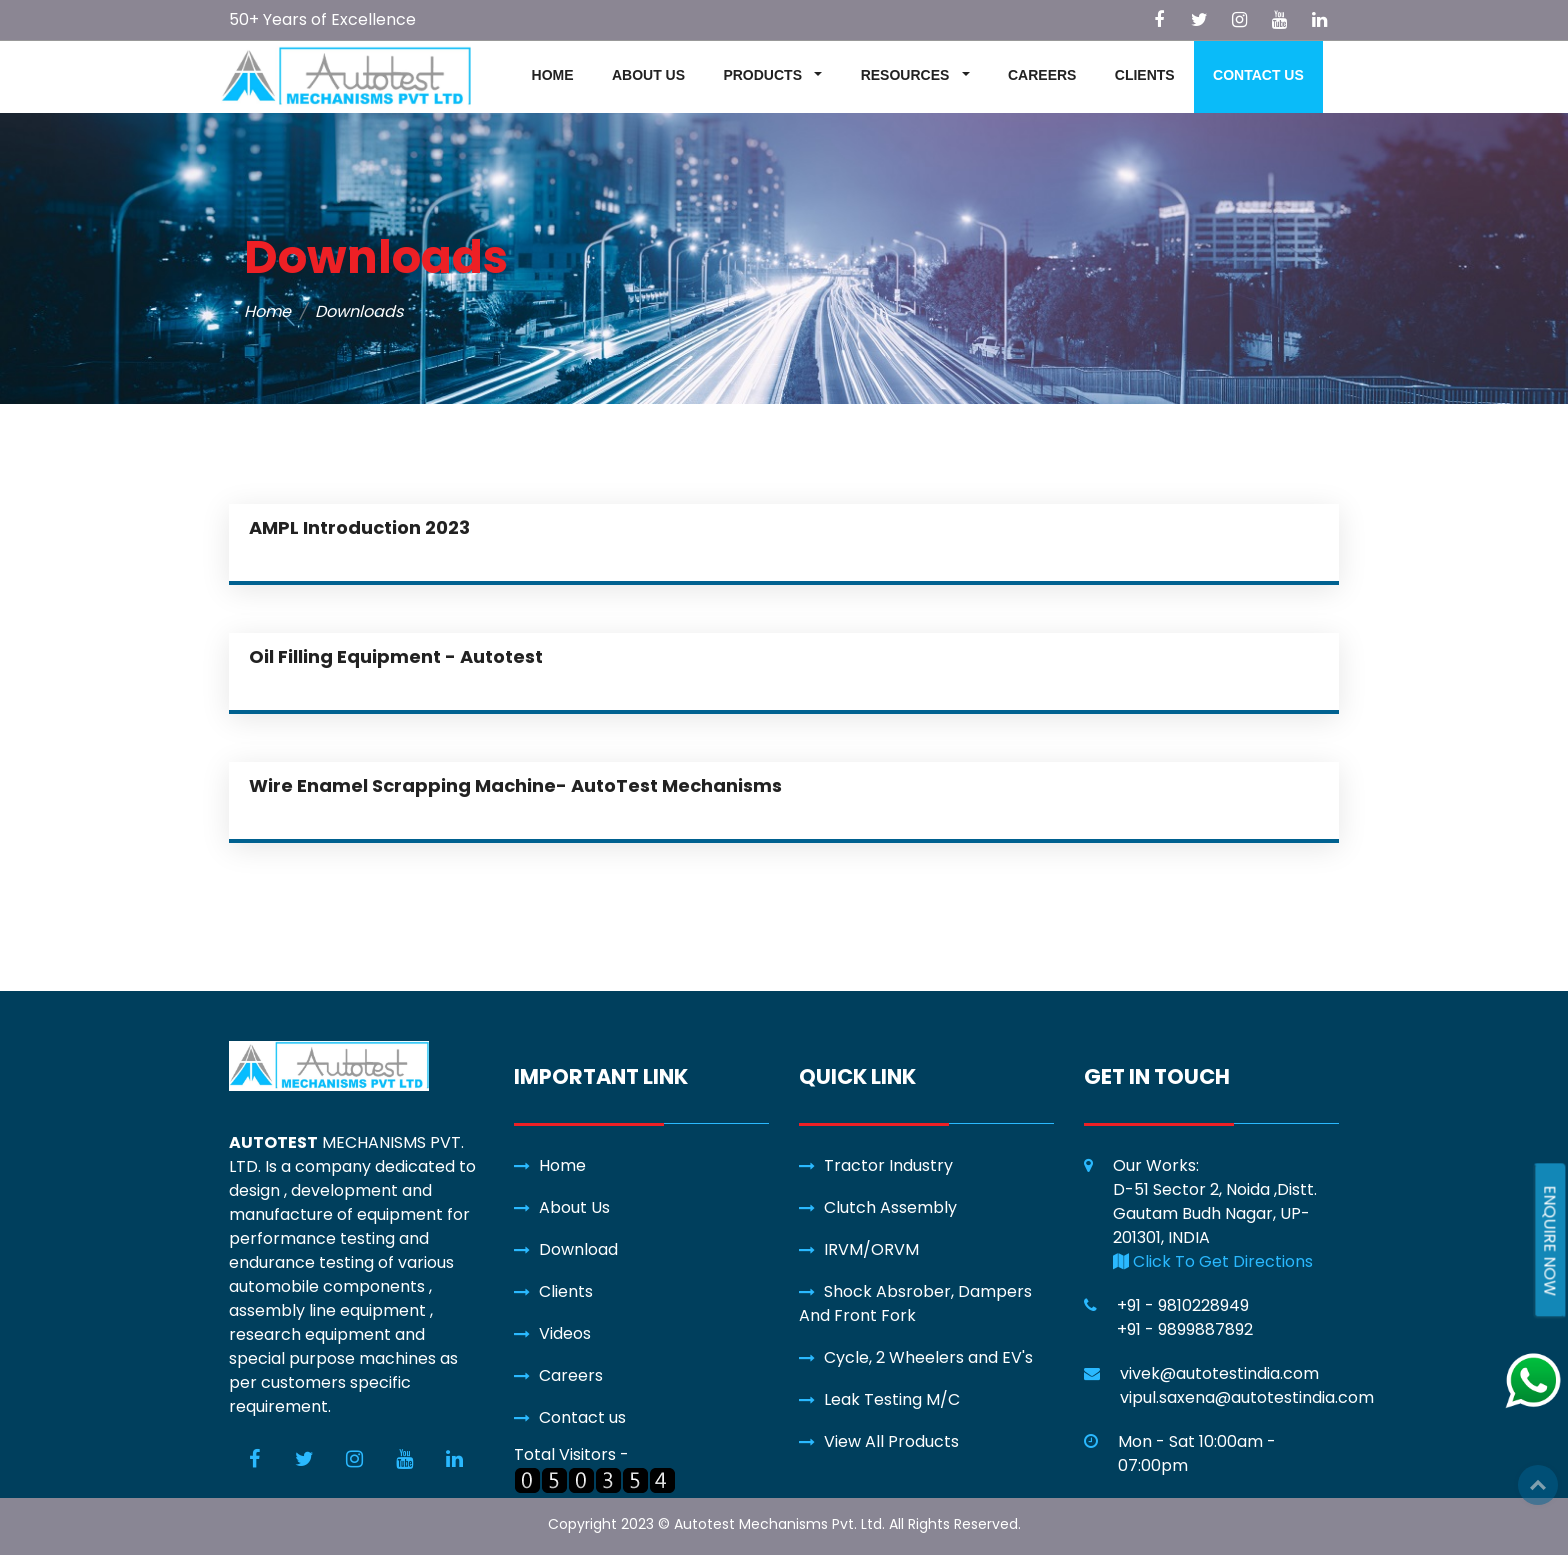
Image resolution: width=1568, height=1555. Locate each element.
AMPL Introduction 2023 (359, 527)
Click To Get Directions (1213, 1261)
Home (267, 311)
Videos (565, 1333)
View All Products (891, 1441)
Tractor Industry (888, 1165)
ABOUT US (648, 75)
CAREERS (1042, 75)
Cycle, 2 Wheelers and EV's (928, 1357)
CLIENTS (1145, 75)
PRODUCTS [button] (764, 75)
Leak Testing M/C (892, 1399)
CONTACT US (1258, 75)
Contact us (582, 1417)
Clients (566, 1291)
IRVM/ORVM (871, 1249)
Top (1538, 1485)
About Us (574, 1207)
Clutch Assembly (890, 1207)
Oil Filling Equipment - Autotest (396, 656)
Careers (571, 1375)
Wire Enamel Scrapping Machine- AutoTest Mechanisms (515, 785)
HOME (553, 75)
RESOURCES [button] (907, 75)
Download (578, 1249)
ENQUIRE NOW (1549, 1240)
